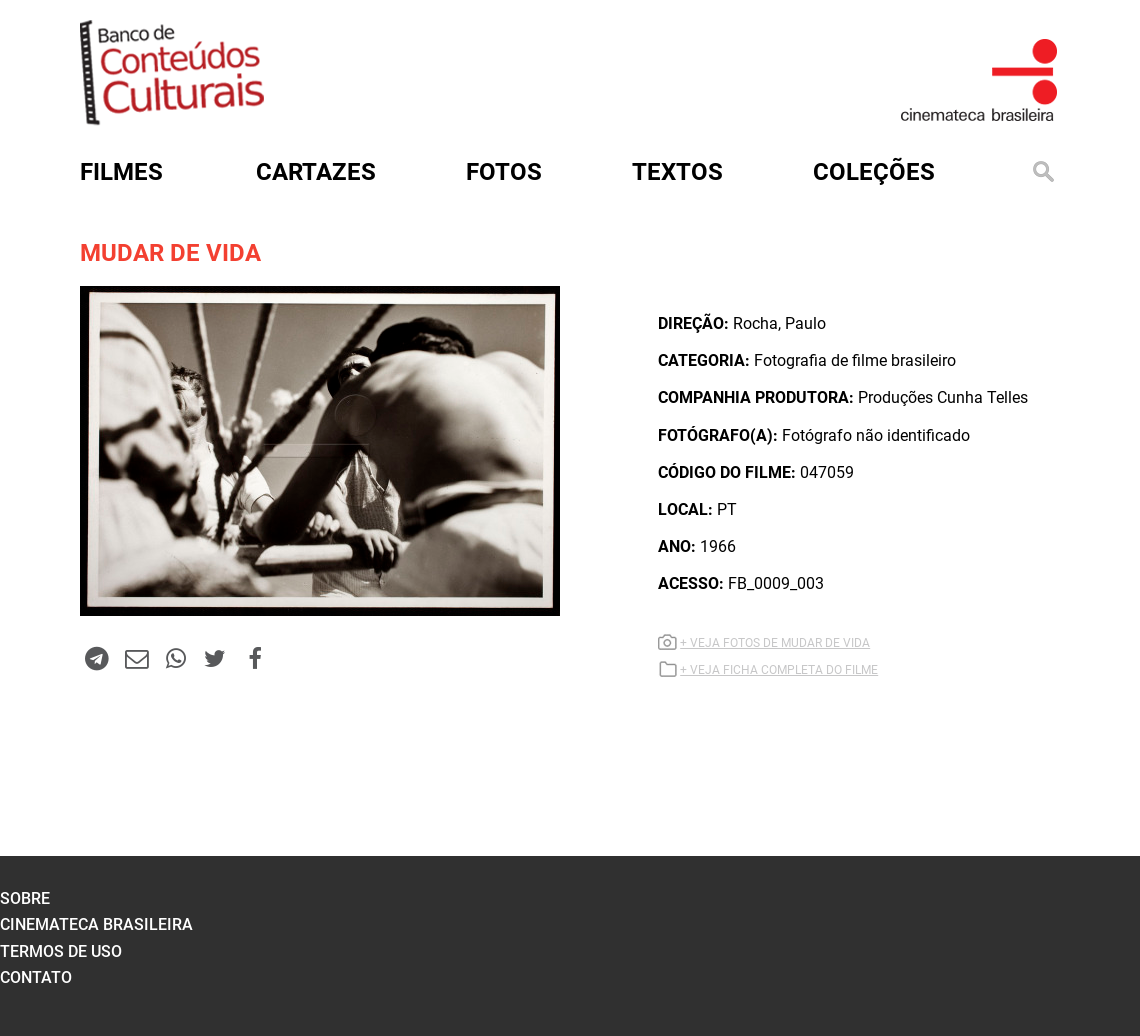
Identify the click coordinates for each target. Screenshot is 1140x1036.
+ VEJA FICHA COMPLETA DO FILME (779, 670)
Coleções (874, 172)
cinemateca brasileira (96, 924)
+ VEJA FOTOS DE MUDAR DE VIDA (775, 643)
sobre (25, 898)
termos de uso (61, 951)
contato (36, 977)
